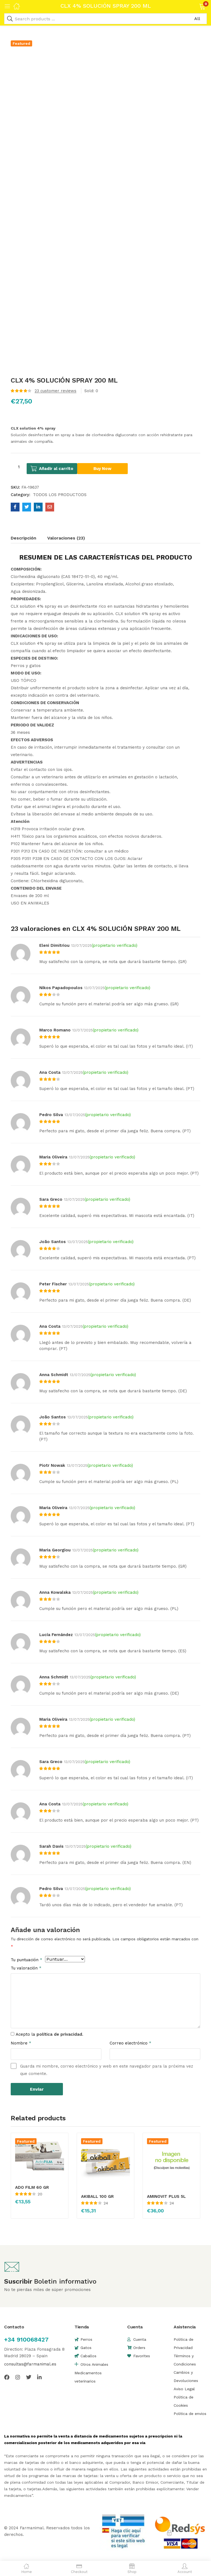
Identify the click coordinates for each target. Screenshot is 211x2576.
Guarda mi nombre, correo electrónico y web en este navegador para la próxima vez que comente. (106, 2069)
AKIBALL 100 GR (97, 2194)
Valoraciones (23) (66, 537)
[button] (195, 6)
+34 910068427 (26, 2337)
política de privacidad (59, 2033)
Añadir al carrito (62, 467)
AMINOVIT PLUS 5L (166, 2194)
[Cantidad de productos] (19, 467)
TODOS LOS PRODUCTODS (60, 493)
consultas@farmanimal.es (30, 2362)
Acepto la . (49, 2033)
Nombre (21, 2042)
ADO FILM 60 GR (32, 2185)
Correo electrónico (130, 2042)
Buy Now (114, 467)
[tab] (29, 538)
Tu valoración (26, 1967)
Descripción (23, 537)
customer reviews (55, 391)
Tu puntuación (26, 1959)
